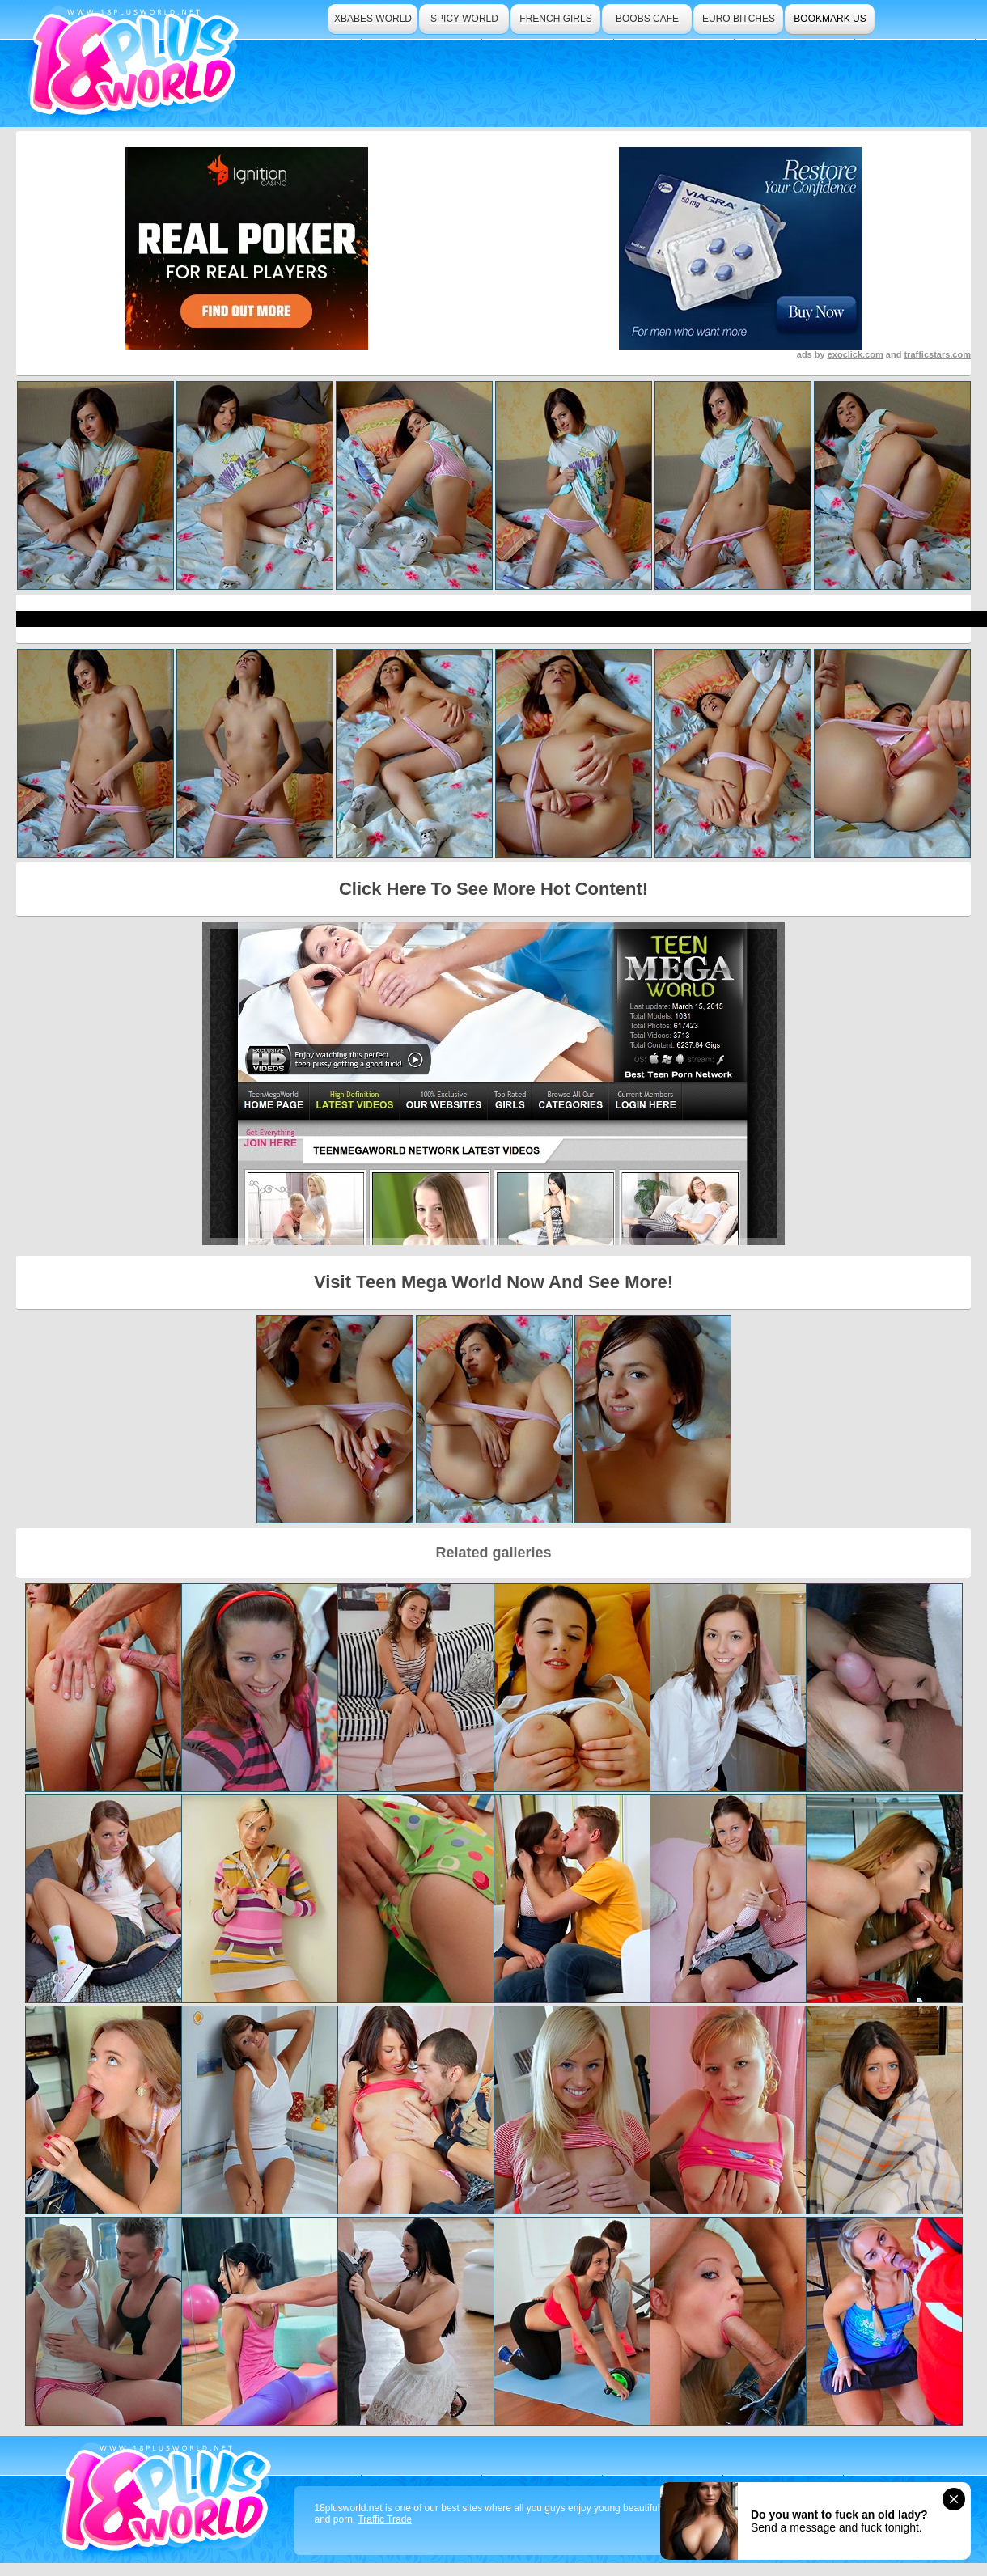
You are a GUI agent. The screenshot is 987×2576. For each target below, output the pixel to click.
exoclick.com (855, 354)
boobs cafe (647, 18)
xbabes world (373, 18)
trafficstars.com (937, 354)
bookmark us (830, 18)
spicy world (464, 18)
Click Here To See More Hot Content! (493, 889)
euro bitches (738, 18)
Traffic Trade (385, 2519)
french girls (555, 18)
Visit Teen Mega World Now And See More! (493, 1282)
